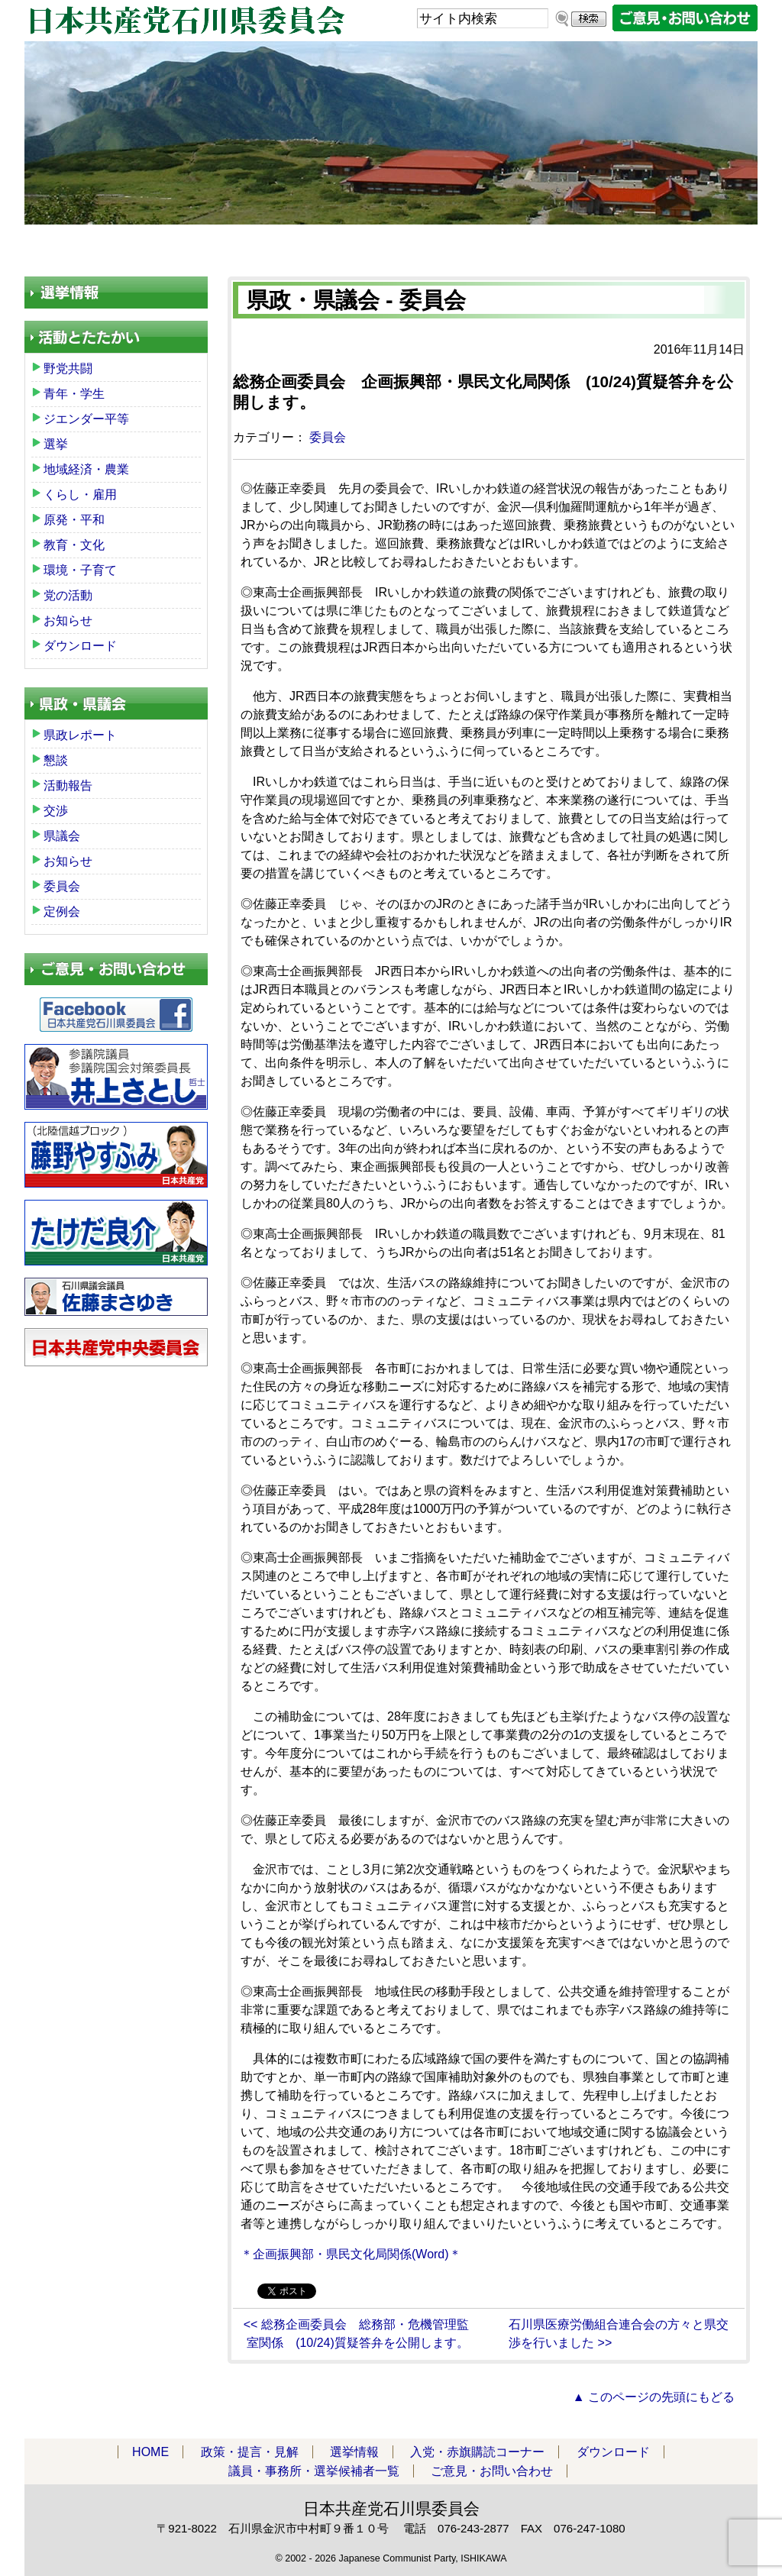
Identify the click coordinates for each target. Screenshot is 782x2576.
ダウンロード (522, 244)
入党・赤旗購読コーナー (365, 244)
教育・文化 (74, 544)
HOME (78, 244)
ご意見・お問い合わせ (492, 2470)
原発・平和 (74, 519)
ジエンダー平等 (86, 418)
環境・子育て (80, 570)
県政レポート (80, 735)
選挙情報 (354, 2451)
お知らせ (68, 620)
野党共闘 (68, 368)
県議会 (62, 835)
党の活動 (68, 595)
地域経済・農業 (86, 469)
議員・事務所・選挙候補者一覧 (671, 244)
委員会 (327, 437)
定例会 (62, 911)
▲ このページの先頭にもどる (654, 2396)
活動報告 (68, 785)
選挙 (56, 444)
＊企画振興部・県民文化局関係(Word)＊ (351, 2254)
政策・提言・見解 (201, 244)
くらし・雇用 (80, 494)
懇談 (56, 760)
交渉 (56, 810)
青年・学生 (74, 393)
